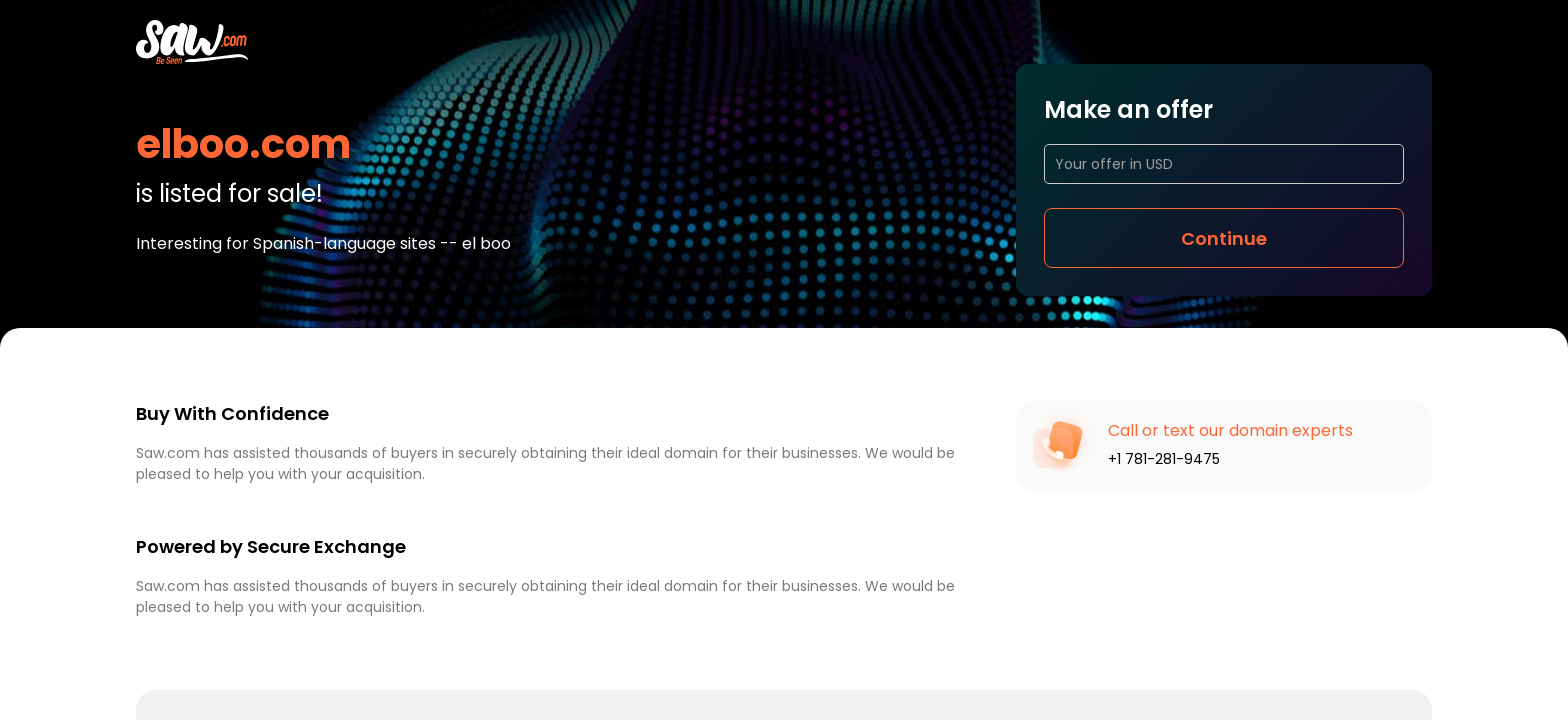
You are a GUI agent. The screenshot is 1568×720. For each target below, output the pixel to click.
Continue (1224, 238)
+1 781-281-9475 (1164, 459)
